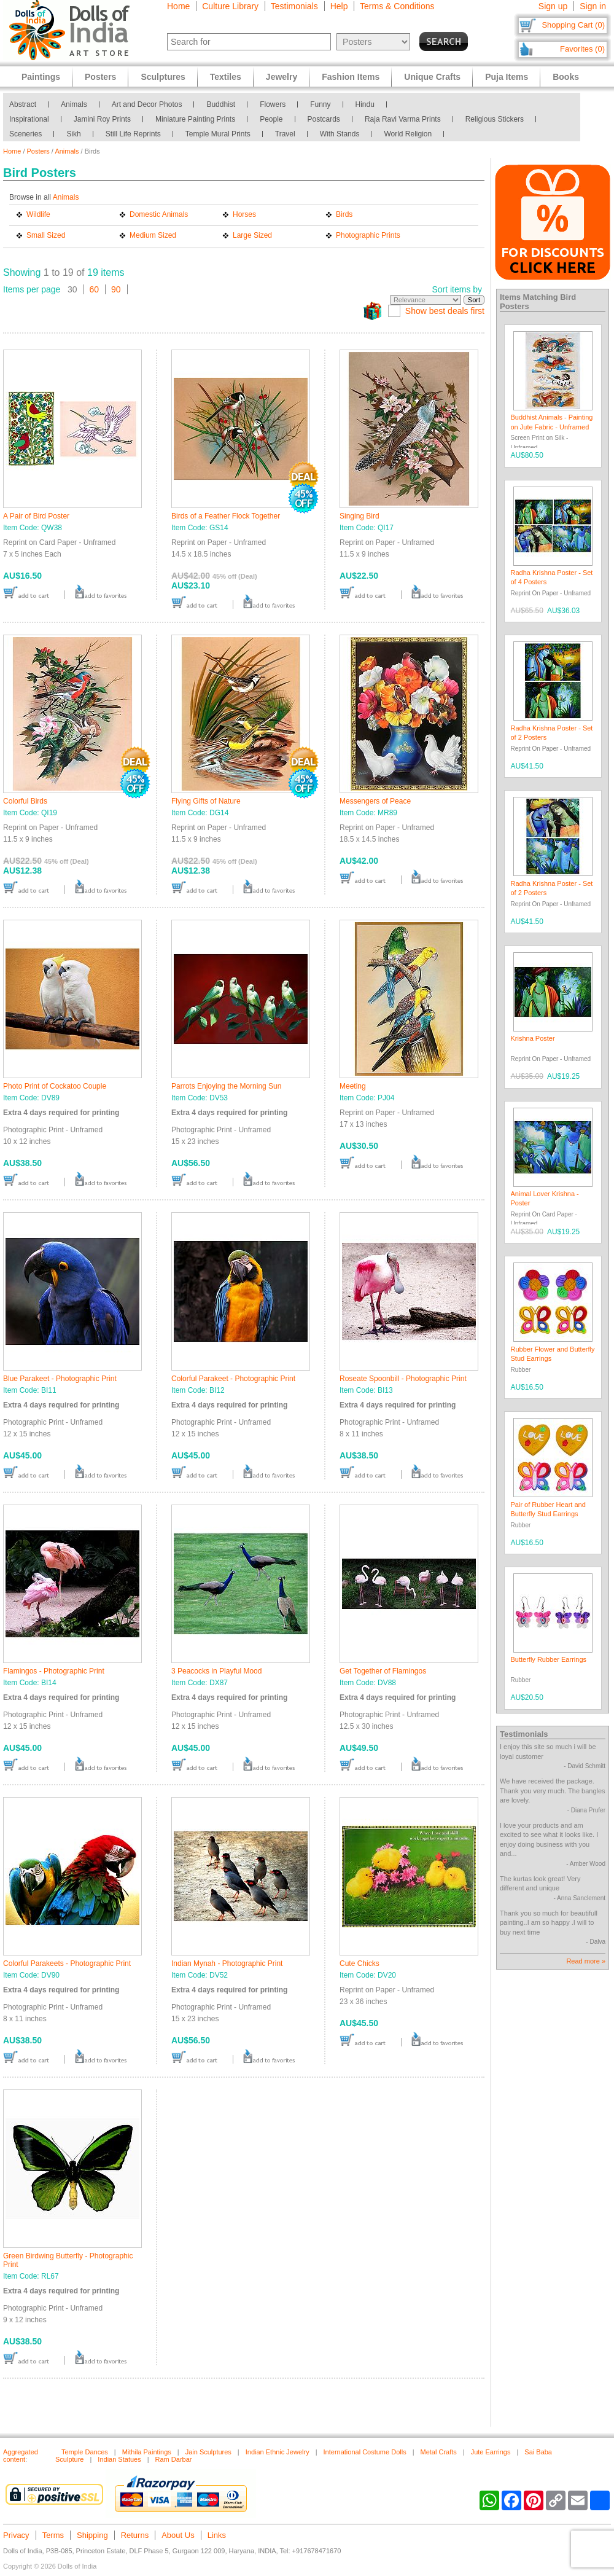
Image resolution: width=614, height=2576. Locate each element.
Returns (135, 2535)
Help (339, 6)
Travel (285, 134)
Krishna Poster (533, 1038)
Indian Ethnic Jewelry (277, 2452)
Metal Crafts (439, 2452)
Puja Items (506, 77)
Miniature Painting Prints (195, 119)
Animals (74, 104)
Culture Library (230, 6)
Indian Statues (119, 2459)
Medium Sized (153, 235)
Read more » (585, 1961)
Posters (38, 151)
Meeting (353, 1086)
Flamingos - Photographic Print (53, 1671)
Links (217, 2535)
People (271, 119)
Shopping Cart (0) (573, 24)
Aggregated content (20, 2455)
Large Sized (252, 235)
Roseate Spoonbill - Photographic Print (403, 1378)
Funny (320, 104)
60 (94, 289)
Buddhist (220, 104)
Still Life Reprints (133, 134)
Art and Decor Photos (147, 104)
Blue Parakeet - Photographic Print (60, 1378)
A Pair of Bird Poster (36, 516)
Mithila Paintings (146, 2452)
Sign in (593, 6)
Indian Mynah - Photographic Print (226, 1963)
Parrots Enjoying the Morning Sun (226, 1086)
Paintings (40, 77)
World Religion (408, 134)
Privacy (16, 2535)
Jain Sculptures (208, 2452)
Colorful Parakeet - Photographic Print (233, 1378)
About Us (177, 2535)
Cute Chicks (359, 1963)
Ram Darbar (173, 2459)
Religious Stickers (494, 119)
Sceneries (25, 134)
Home (178, 6)
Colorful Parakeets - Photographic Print (67, 1963)
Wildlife (38, 214)
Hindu (365, 104)
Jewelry (281, 77)
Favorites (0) (582, 48)
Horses (244, 214)
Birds (344, 214)
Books (566, 77)
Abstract (22, 104)
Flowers (273, 104)
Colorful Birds (25, 801)
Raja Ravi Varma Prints (403, 119)
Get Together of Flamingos (383, 1671)
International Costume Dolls (365, 2452)
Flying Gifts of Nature (206, 801)
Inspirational (29, 119)
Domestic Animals (159, 214)
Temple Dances (84, 2452)
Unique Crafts (432, 77)
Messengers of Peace (375, 801)
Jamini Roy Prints (102, 119)
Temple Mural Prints (218, 134)
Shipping (92, 2535)
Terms (53, 2535)
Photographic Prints (368, 235)
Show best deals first (444, 311)
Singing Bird (359, 516)
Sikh (73, 134)
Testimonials (294, 6)
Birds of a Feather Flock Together (225, 516)
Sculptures (163, 77)
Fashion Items (350, 77)
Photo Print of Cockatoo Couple (54, 1086)
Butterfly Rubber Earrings (549, 1659)
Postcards (324, 119)
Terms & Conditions (397, 6)
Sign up (552, 6)
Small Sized (45, 235)
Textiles (225, 77)
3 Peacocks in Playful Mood (216, 1671)
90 (116, 289)
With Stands (340, 134)
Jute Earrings (491, 2452)
